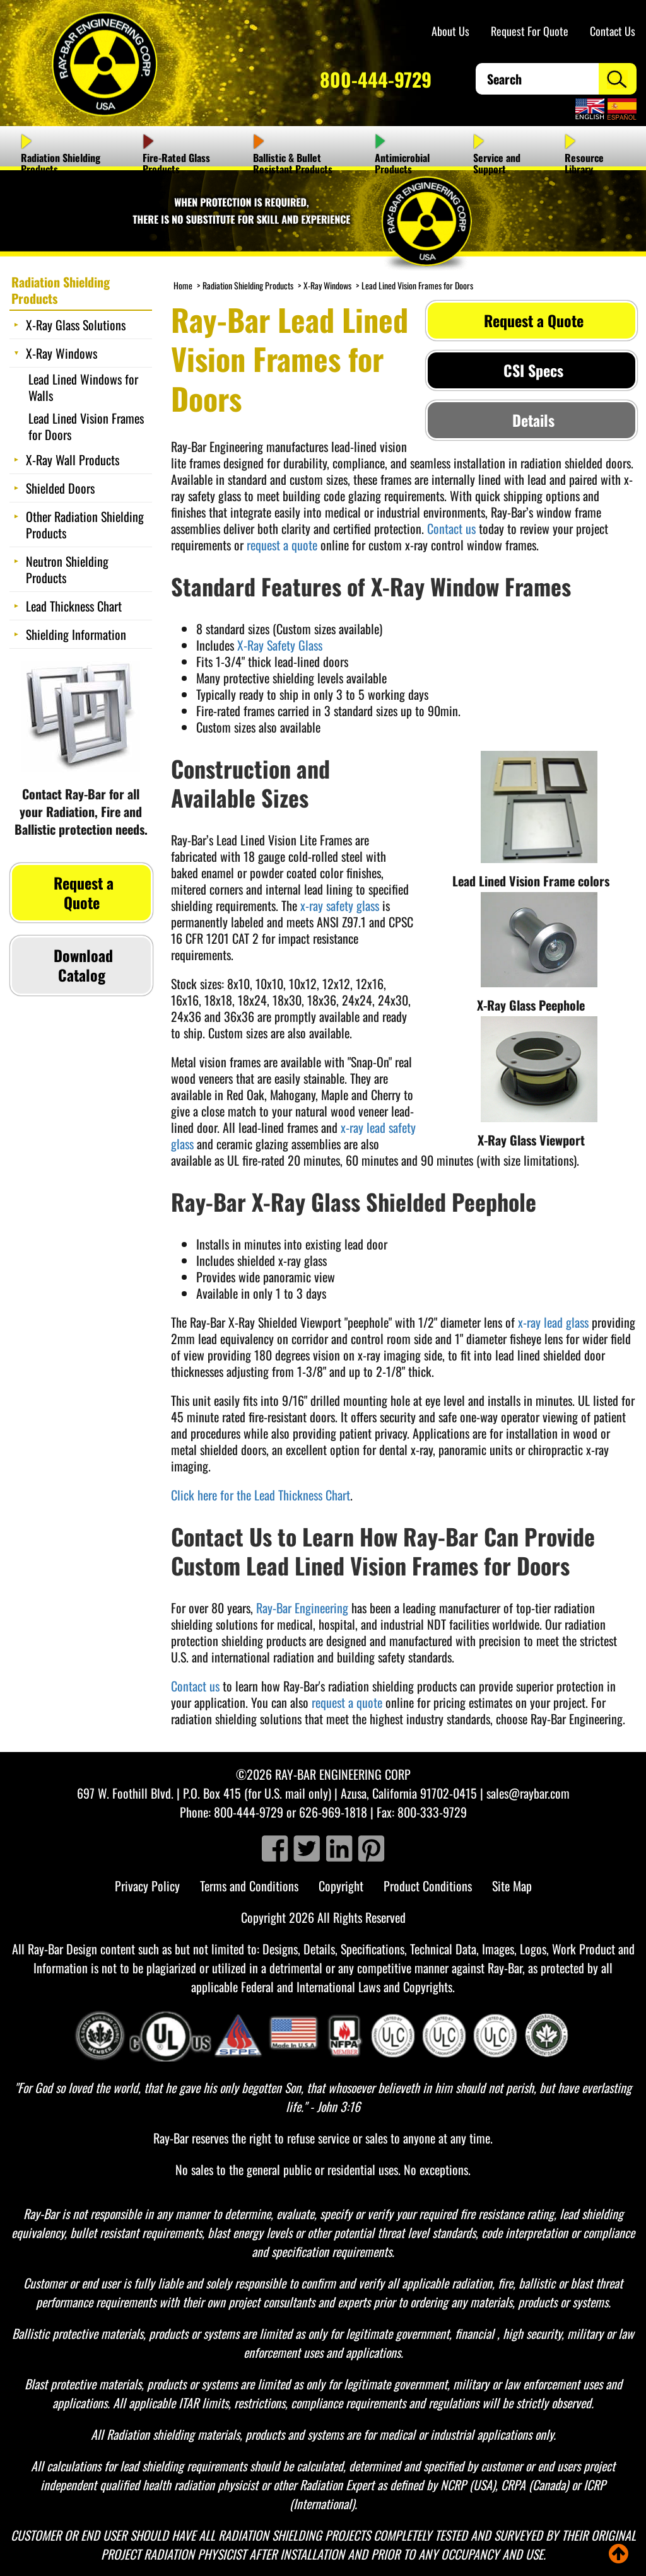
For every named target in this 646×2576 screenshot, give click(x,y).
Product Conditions (428, 1885)
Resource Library (584, 163)
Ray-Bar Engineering (302, 1607)
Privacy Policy (147, 1885)
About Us (450, 31)
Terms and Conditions (249, 1885)
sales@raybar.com (528, 1793)
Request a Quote (532, 320)
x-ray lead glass (553, 1322)
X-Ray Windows (327, 285)
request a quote (282, 544)
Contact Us (612, 31)
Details (531, 420)
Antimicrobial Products (402, 163)
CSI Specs (531, 370)
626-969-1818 (333, 1811)
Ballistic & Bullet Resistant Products (292, 163)
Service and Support (496, 163)
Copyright (341, 1885)
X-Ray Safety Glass (279, 644)
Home (182, 285)
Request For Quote (529, 31)
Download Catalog (81, 965)
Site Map (512, 1885)
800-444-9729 (376, 79)
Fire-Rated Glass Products (176, 163)
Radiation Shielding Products (60, 163)
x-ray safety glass (339, 905)
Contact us (451, 528)
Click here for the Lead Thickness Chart (260, 1494)
